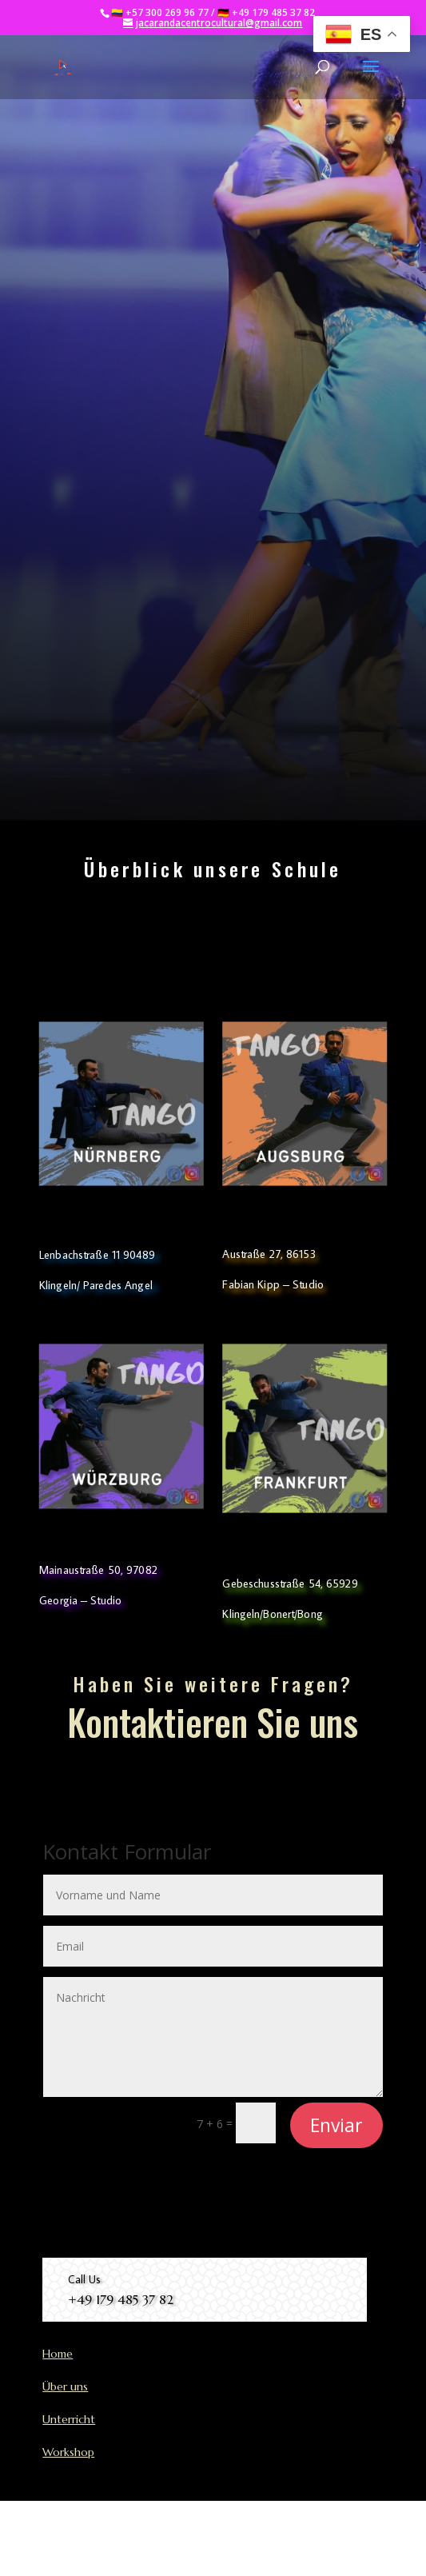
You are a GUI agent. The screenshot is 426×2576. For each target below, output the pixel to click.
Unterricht (68, 2419)
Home (57, 2353)
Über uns (65, 2386)
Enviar (336, 2125)
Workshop (68, 2452)
